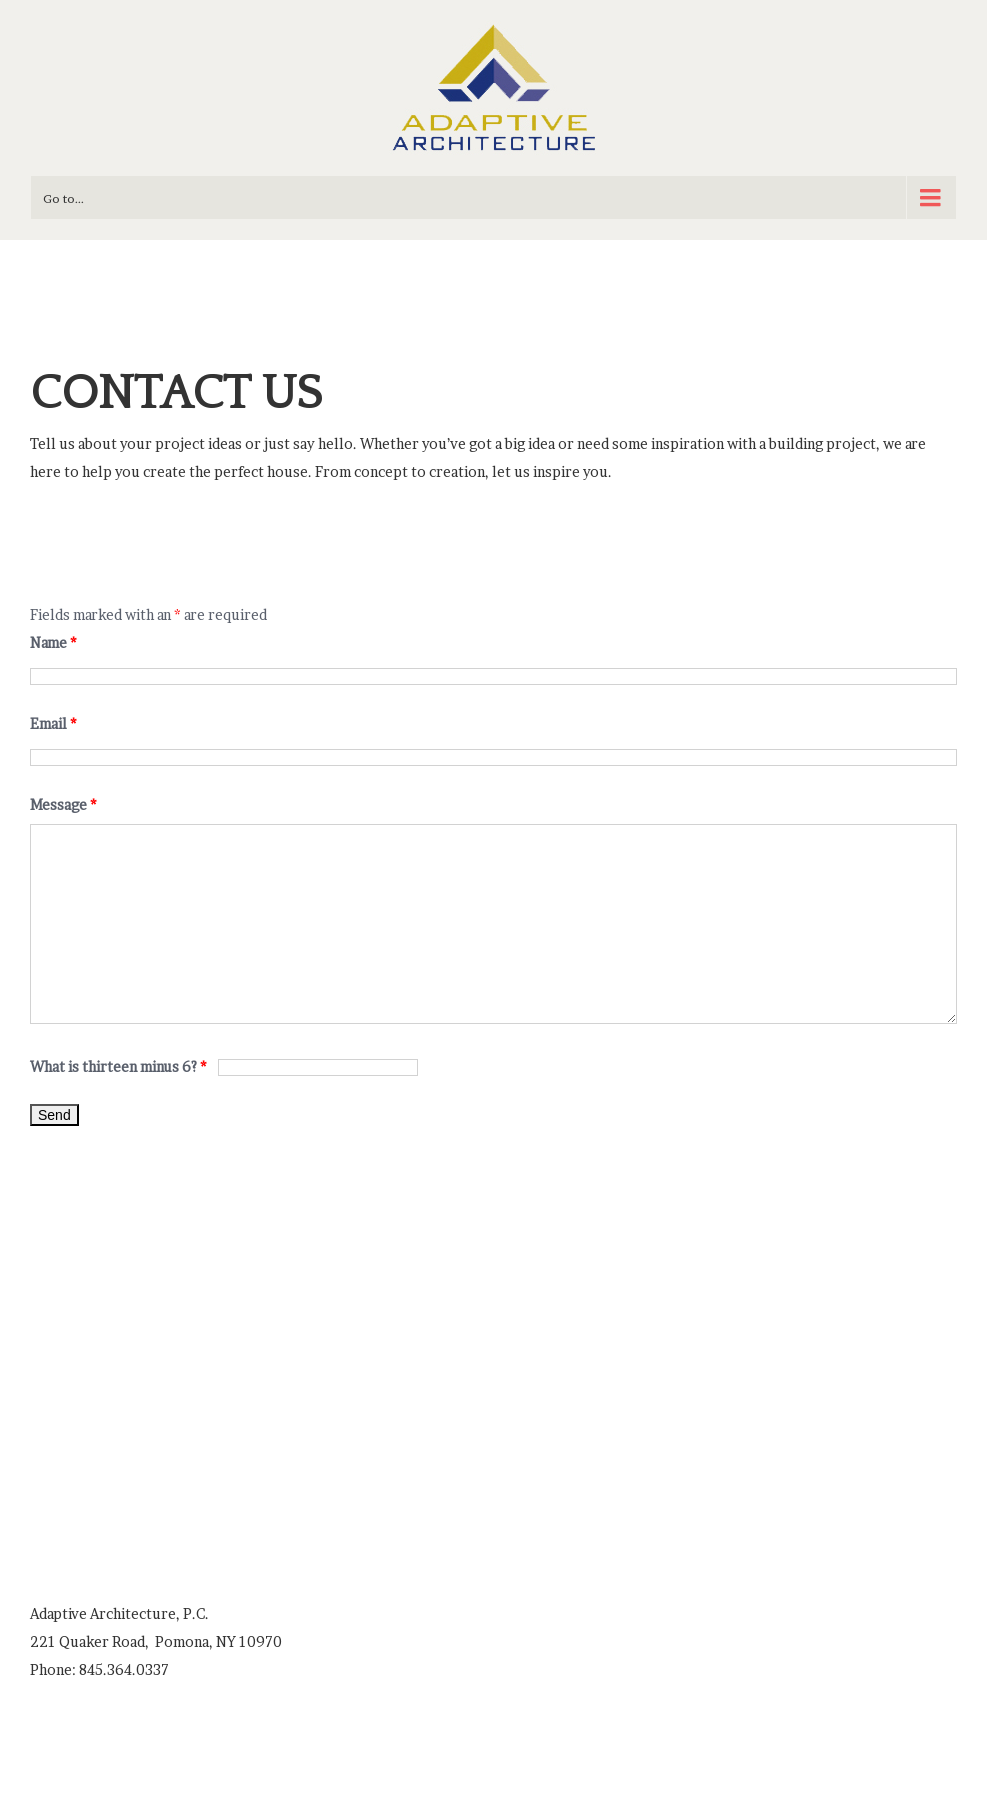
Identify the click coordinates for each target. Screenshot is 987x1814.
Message (63, 804)
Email (53, 723)
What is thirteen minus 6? (120, 1066)
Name (53, 642)
